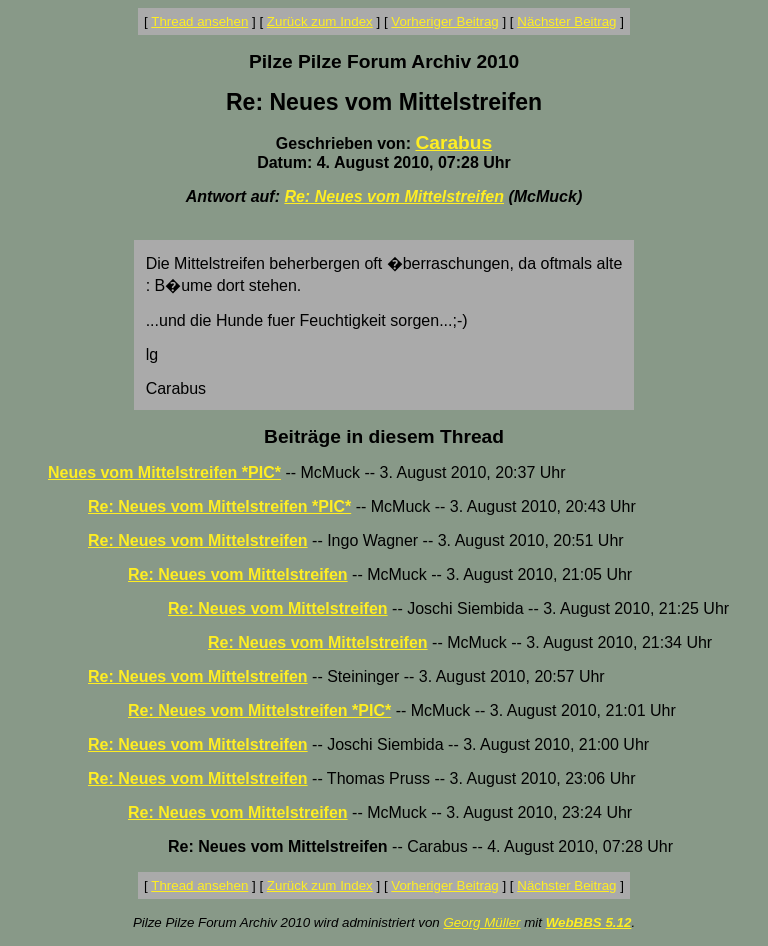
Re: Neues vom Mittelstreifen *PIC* (219, 506)
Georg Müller (481, 922)
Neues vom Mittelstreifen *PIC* (164, 472)
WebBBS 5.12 (589, 922)
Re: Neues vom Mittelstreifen (394, 196)
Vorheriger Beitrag (444, 21)
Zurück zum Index (320, 21)
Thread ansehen (199, 21)
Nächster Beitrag (566, 21)
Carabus (453, 142)
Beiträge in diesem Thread (384, 436)
